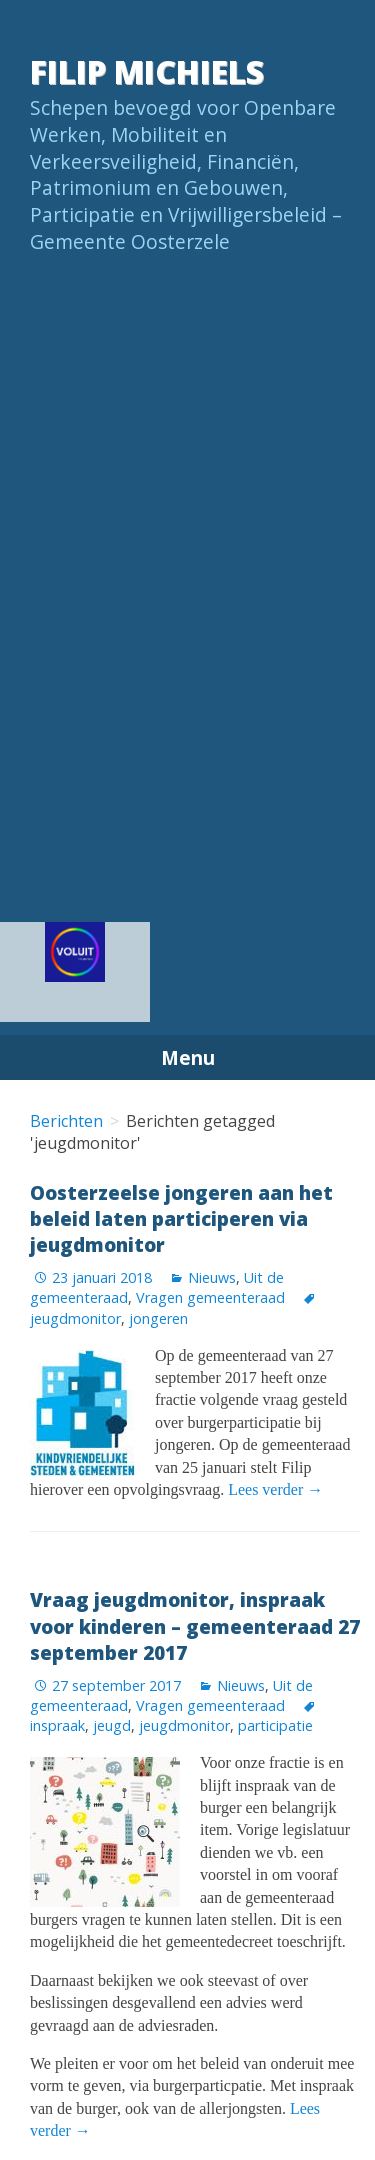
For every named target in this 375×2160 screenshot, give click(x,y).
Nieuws (212, 1277)
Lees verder (275, 1489)
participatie (275, 1725)
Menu (188, 1057)
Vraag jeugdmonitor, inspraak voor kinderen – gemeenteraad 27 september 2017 (195, 1625)
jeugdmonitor (184, 1725)
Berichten (66, 1121)
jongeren (158, 1318)
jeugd (112, 1725)
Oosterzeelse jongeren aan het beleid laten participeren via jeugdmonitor (181, 1218)
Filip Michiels (147, 71)
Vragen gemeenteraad (210, 1297)
